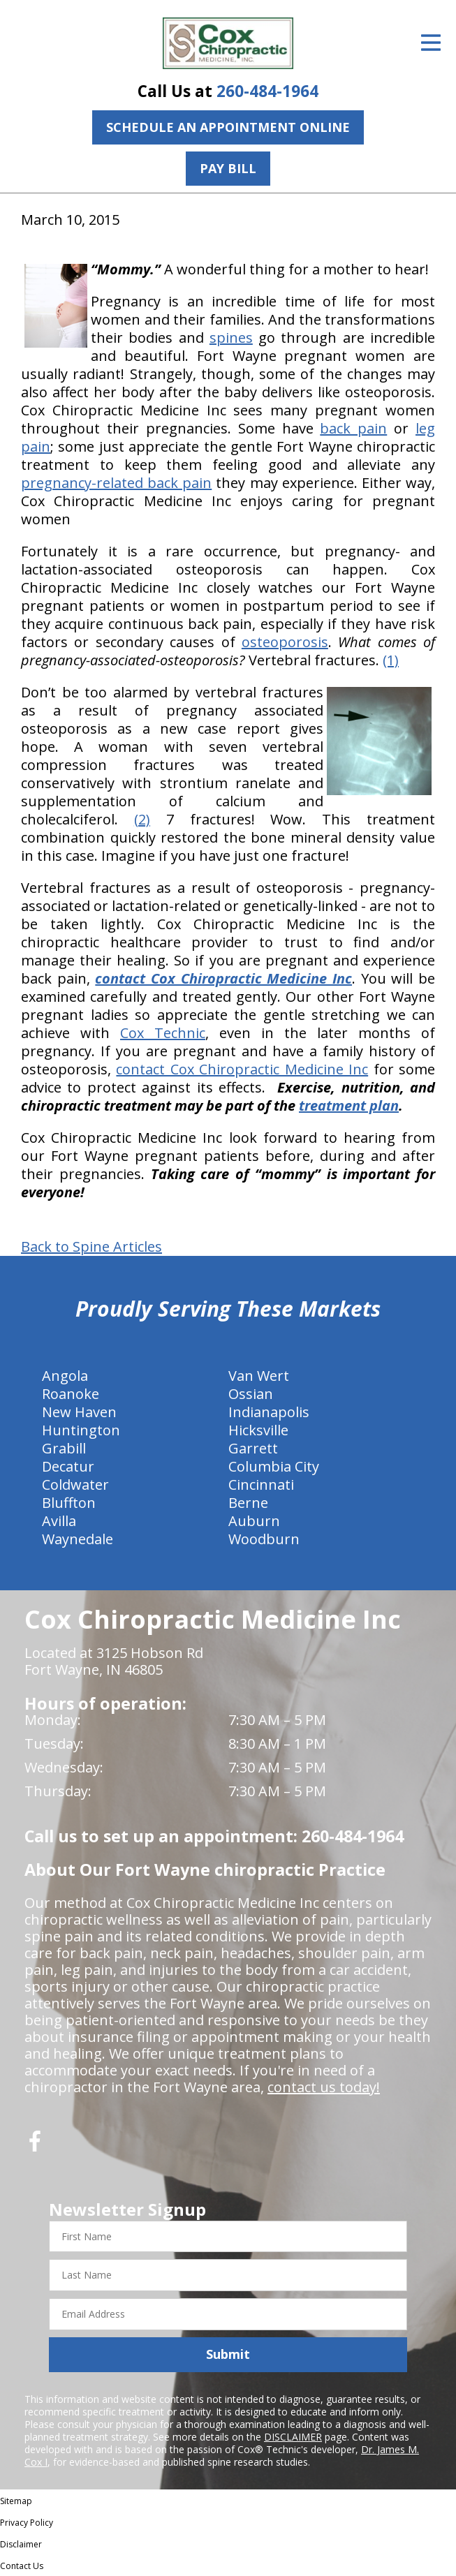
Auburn (254, 1520)
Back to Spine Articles (91, 1247)
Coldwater (75, 1484)
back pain (353, 428)
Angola (65, 1375)
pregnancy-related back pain (116, 482)
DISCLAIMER (293, 2436)
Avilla (59, 1520)
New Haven (79, 1411)
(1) (391, 660)
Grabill (64, 1448)
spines (231, 337)
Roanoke (70, 1393)
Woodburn (264, 1539)
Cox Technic (162, 1032)
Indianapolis (268, 1411)
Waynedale (77, 1539)
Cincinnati (261, 1484)
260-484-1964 (267, 91)
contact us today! (323, 2087)
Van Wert (258, 1375)
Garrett (253, 1448)
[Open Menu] (431, 42)
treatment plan (349, 1105)
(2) (142, 819)
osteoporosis (285, 641)
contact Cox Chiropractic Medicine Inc (242, 1069)
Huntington (81, 1430)
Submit (228, 2354)
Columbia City (273, 1466)
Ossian (250, 1393)
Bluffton (69, 1502)
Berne (248, 1502)
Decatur (68, 1466)
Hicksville (258, 1430)
